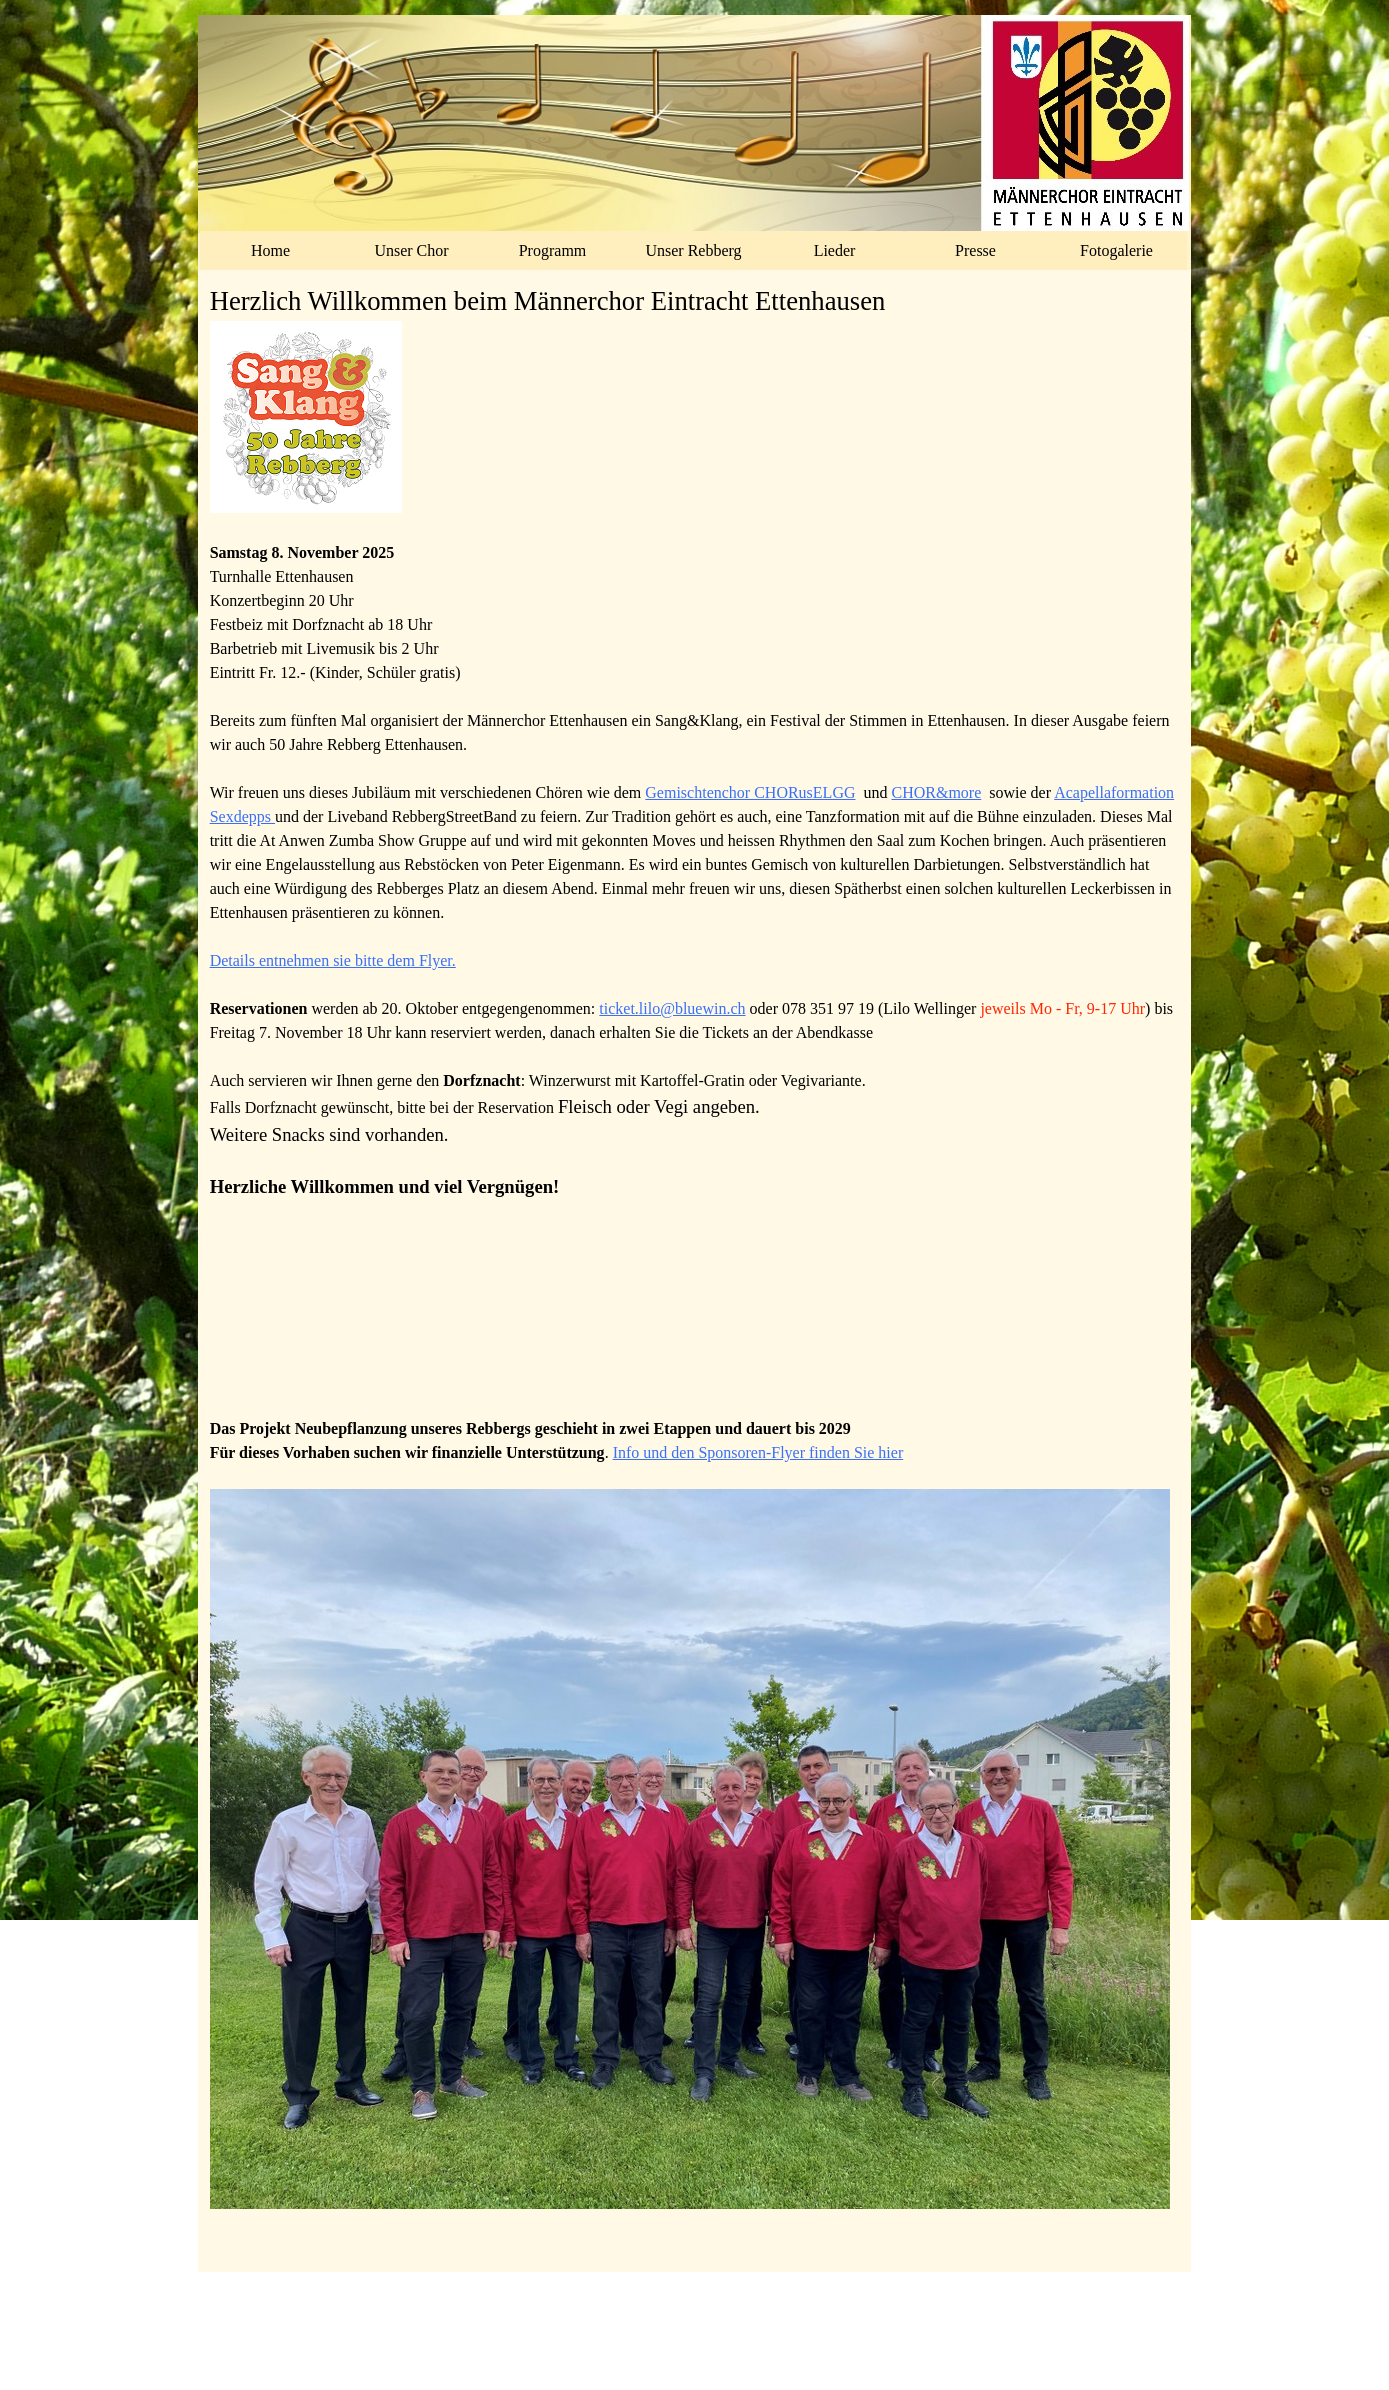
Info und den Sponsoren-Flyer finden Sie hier (758, 1452)
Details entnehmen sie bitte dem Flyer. (333, 960)
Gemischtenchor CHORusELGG (750, 792)
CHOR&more (937, 792)
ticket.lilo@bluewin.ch (672, 1008)
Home (270, 250)
